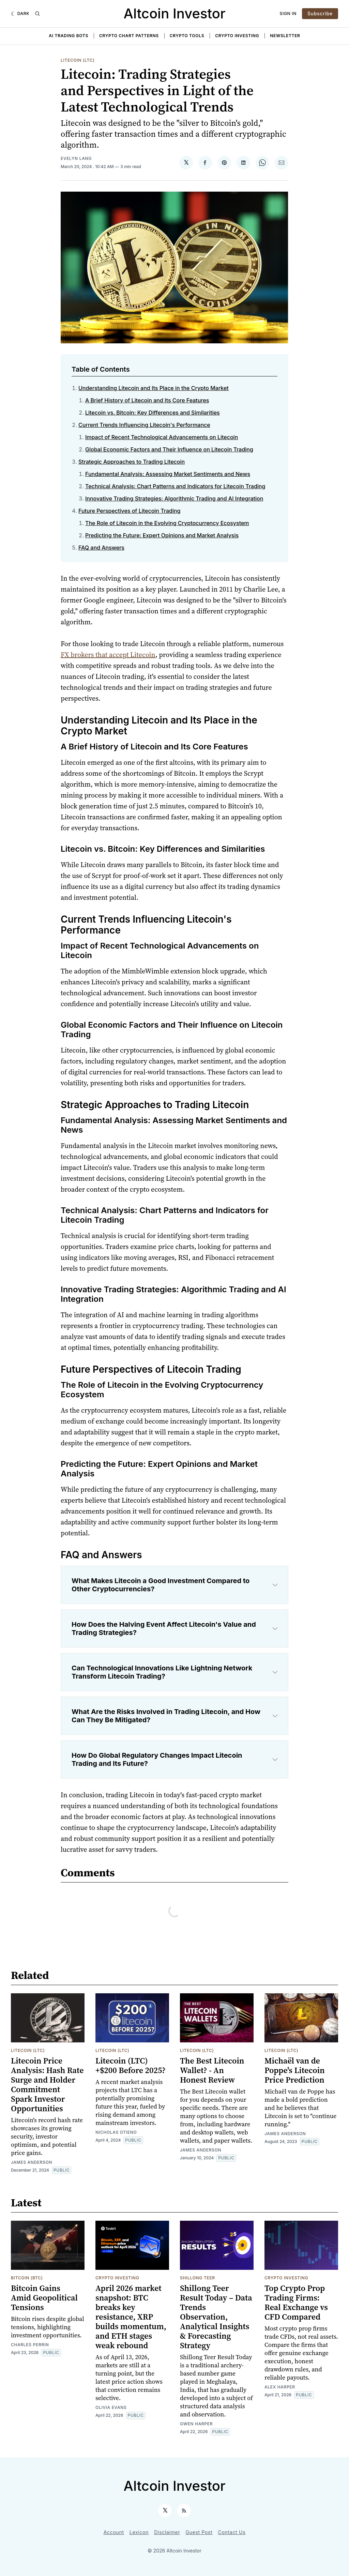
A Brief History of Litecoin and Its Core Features (147, 400)
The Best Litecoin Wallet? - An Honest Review (212, 2070)
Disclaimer (167, 2532)
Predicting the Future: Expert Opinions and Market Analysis (162, 535)
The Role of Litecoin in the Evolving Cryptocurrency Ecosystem (167, 523)
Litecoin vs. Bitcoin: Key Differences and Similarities (152, 412)
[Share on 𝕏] (186, 162)
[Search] (37, 13)
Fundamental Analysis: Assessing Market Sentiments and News (167, 474)
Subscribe (320, 13)
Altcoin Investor (175, 13)
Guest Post (198, 2532)
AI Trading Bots (68, 35)
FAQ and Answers (101, 547)
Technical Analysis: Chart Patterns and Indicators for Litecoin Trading (175, 486)
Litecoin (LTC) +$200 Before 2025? (130, 2065)
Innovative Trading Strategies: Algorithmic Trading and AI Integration (174, 498)
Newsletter (285, 35)
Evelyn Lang (76, 158)
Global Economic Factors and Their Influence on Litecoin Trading (169, 449)
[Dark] (20, 13)
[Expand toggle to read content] (275, 1585)
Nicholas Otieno (116, 2132)
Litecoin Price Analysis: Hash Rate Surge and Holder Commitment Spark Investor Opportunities (47, 2084)
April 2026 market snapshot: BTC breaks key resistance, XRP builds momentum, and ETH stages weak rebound (130, 2316)
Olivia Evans (110, 2407)
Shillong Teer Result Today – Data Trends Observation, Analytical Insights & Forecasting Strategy (216, 2316)
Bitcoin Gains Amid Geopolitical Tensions (44, 2297)
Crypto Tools (187, 35)
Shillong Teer (197, 2277)
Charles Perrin (30, 2344)
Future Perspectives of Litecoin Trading (129, 510)
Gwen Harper (196, 2423)
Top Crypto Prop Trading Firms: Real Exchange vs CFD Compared (296, 2302)
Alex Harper (279, 2386)
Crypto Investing (237, 35)
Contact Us (232, 2532)
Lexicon (139, 2532)
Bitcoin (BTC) (27, 2277)
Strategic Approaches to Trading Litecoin (131, 461)
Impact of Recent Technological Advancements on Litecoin (161, 437)
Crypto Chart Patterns (129, 35)
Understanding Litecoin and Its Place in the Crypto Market (153, 388)
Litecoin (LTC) (77, 60)
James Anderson (31, 2162)
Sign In (288, 13)
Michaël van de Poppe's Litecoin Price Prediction (294, 2070)
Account (114, 2532)
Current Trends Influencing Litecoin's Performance (144, 424)
